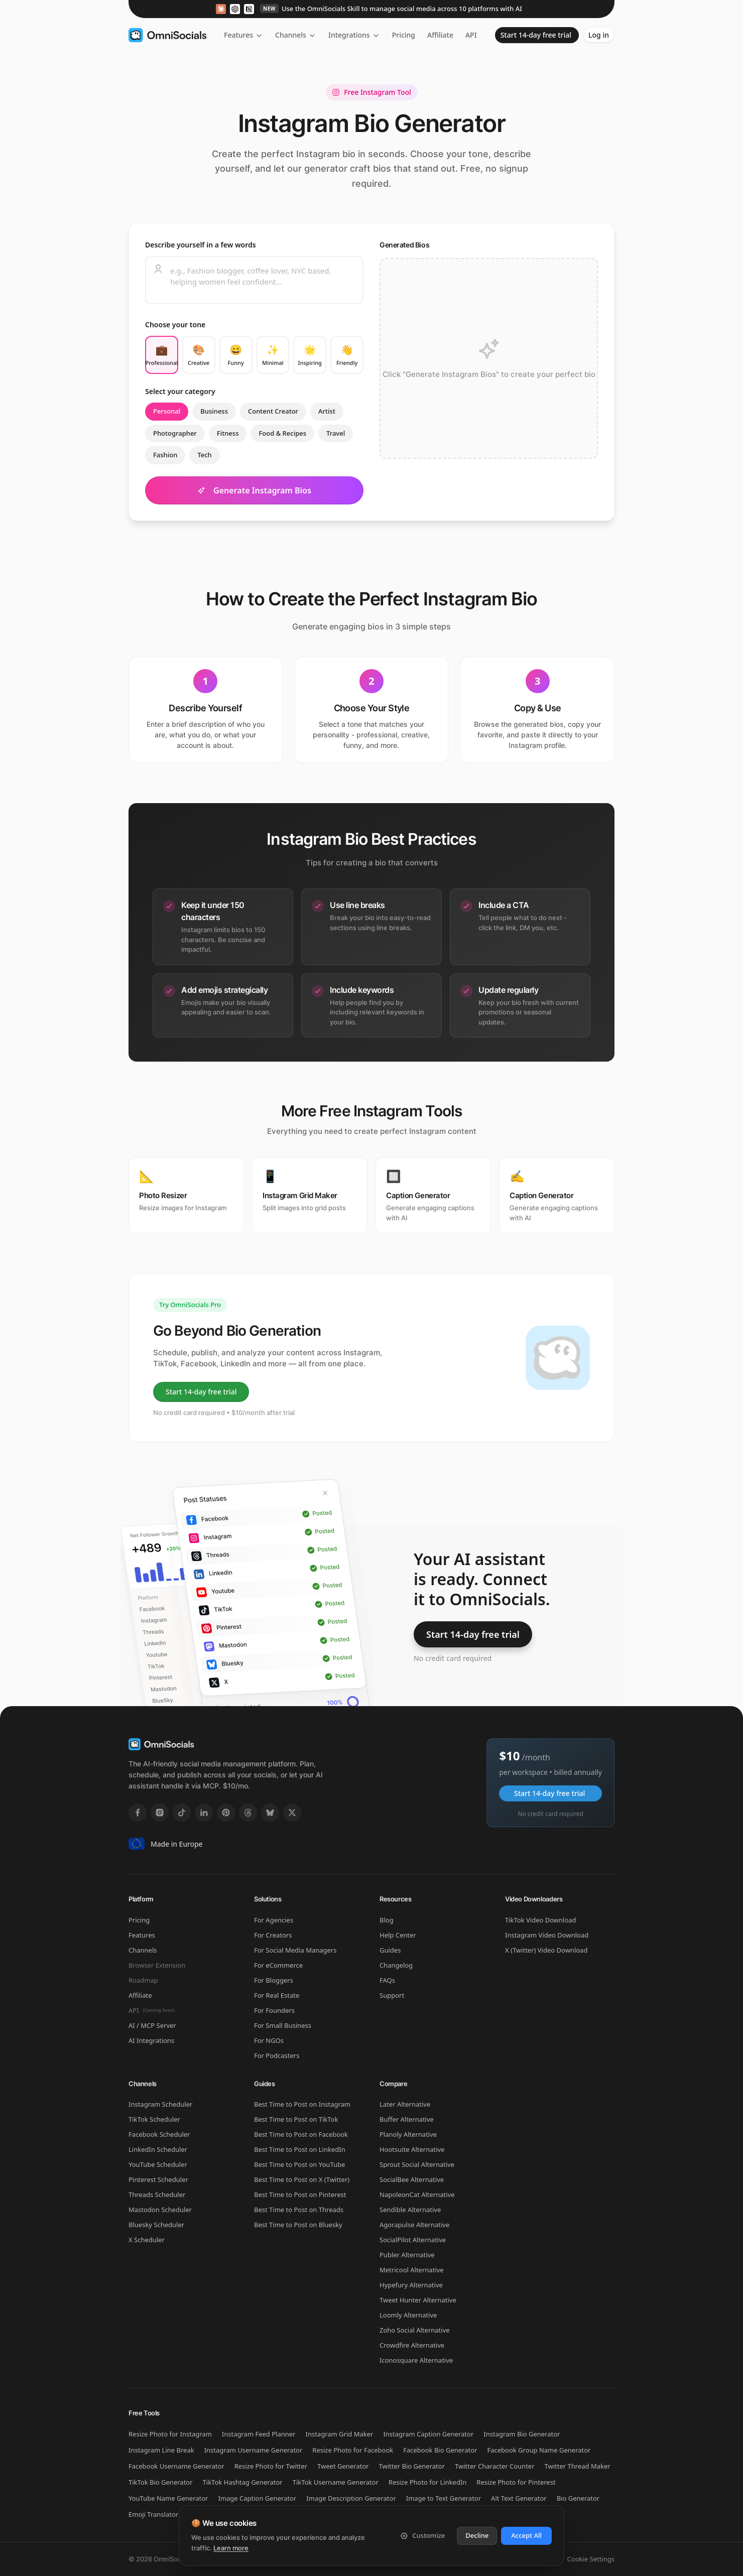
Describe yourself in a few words (200, 244)
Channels (295, 35)
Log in (598, 35)
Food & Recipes (282, 433)
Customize (422, 2535)
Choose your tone (175, 324)
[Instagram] (160, 1813)
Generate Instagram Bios (254, 490)
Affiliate (440, 35)
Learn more (231, 2548)
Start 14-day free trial (536, 35)
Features (243, 35)
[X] (292, 1813)
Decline (476, 2535)
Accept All (526, 2535)
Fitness (228, 433)
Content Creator (273, 411)
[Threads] (248, 1813)
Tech (204, 454)
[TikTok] (182, 1813)
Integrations (354, 35)
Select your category (180, 391)
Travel (335, 433)
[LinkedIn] (204, 1813)
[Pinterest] (226, 1813)
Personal (166, 411)
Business (214, 411)
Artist (326, 411)
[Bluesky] (270, 1813)
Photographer (175, 433)
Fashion (165, 454)
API (472, 35)
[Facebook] (138, 1813)
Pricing (403, 35)
